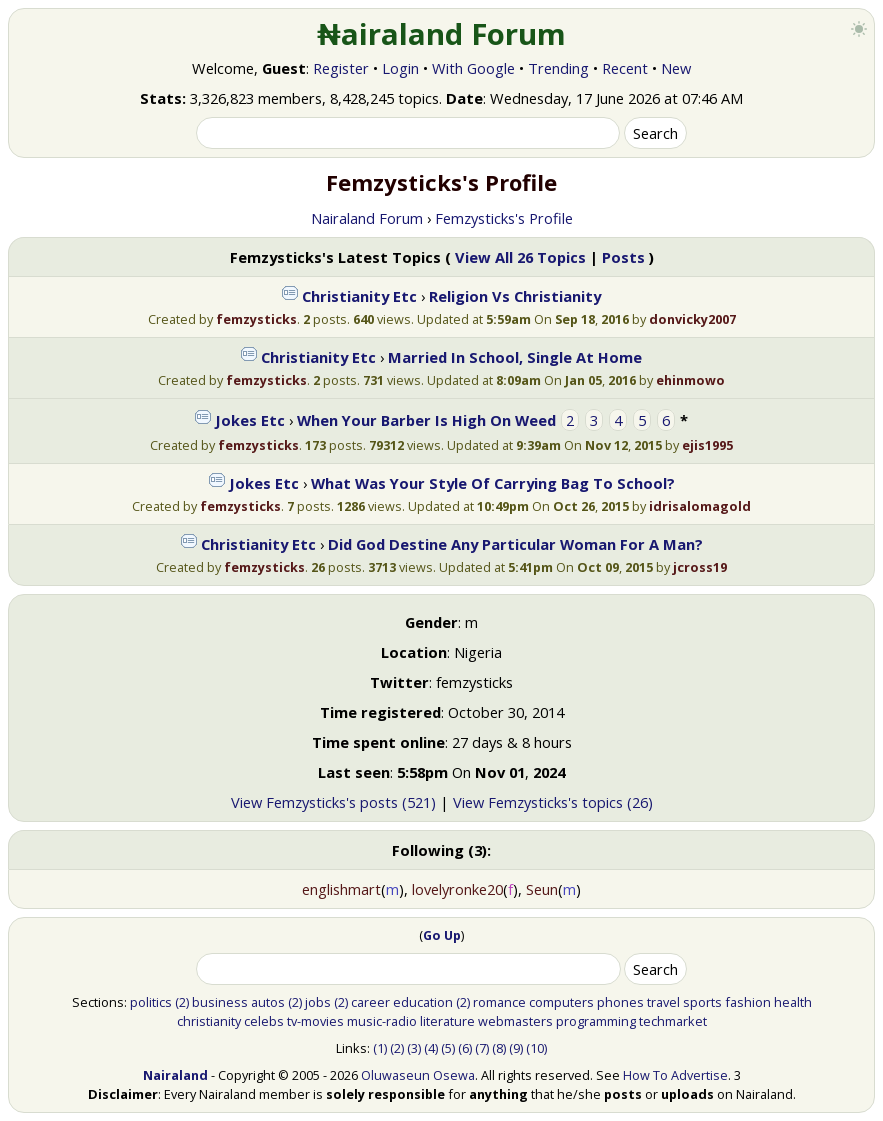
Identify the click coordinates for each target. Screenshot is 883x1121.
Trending (558, 68)
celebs (264, 1021)
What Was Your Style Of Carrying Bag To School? (493, 483)
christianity (209, 1021)
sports (702, 1002)
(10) (536, 1048)
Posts (623, 257)
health (793, 1002)
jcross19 (700, 567)
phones (620, 1002)
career (370, 1002)
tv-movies (315, 1021)
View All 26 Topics (520, 257)
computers (561, 1002)
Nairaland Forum (367, 218)
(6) (465, 1048)
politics (151, 1002)
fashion (748, 1002)
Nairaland (175, 1075)
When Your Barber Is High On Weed (426, 420)
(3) (414, 1048)
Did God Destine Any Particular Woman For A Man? (515, 544)
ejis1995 (707, 445)
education (423, 1002)
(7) (482, 1048)
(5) (448, 1048)
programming (596, 1021)
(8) (499, 1048)
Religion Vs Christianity (515, 296)
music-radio (382, 1021)
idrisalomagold (700, 506)
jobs (318, 1002)
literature (447, 1021)
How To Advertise (675, 1075)
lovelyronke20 (457, 889)
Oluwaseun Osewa (418, 1075)
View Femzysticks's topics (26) (553, 802)
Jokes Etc (250, 420)
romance (499, 1002)
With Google (473, 68)
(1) (380, 1048)
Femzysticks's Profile (504, 218)
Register (341, 68)
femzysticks (256, 319)
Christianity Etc (359, 296)
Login (400, 68)
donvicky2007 (692, 319)
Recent (625, 68)
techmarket (673, 1021)
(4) (431, 1048)
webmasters (515, 1021)
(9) (516, 1048)
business (220, 1002)
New (676, 68)
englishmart (341, 889)
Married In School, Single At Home (515, 357)
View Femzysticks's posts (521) (333, 802)
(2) (182, 1002)
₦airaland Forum (441, 34)
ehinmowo (690, 380)
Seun (542, 889)
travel (663, 1002)
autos (268, 1002)
